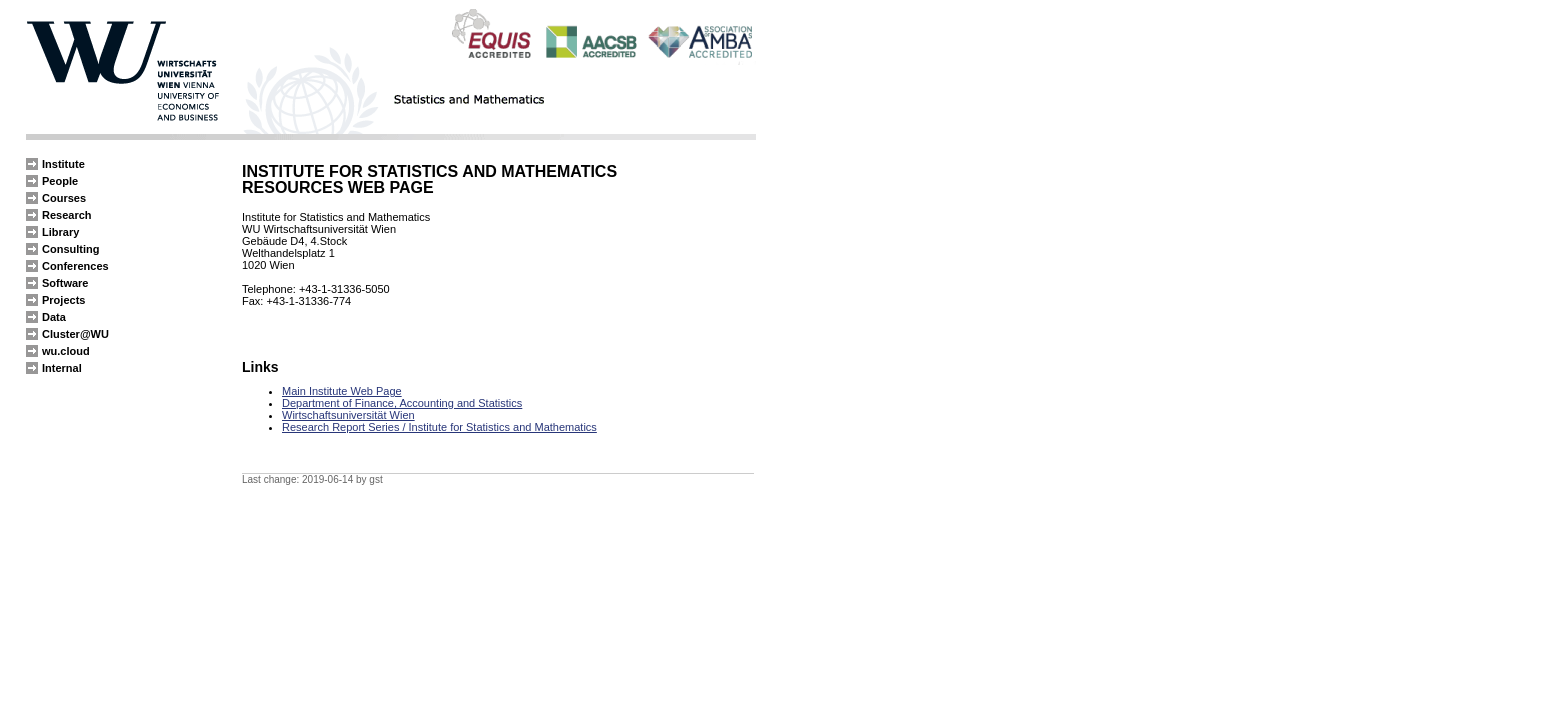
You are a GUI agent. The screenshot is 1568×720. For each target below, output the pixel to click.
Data (54, 317)
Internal (62, 368)
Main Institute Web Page (342, 391)
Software (65, 283)
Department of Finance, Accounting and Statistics (402, 403)
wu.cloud (66, 351)
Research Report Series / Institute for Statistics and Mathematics (439, 427)
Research (67, 215)
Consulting (70, 249)
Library (60, 232)
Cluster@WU (75, 334)
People (60, 181)
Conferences (75, 266)
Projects (63, 300)
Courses (64, 198)
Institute (63, 164)
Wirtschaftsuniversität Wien (348, 415)
